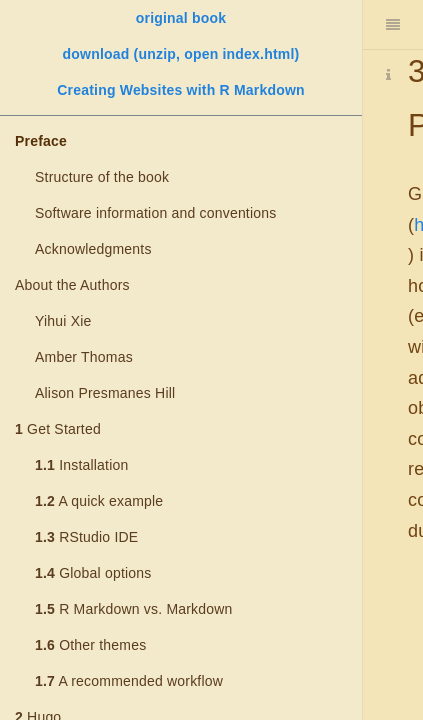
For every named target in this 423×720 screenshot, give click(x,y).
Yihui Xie (63, 321)
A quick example (99, 501)
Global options (93, 573)
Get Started (58, 429)
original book (181, 18)
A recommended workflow (129, 681)
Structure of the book (102, 177)
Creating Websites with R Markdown (181, 90)
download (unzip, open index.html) (181, 54)
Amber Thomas (84, 357)
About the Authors (72, 285)
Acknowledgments (93, 249)
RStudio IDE (86, 537)
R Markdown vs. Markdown (134, 609)
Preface (41, 141)
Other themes (90, 645)
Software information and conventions (155, 213)
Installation (81, 465)
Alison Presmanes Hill (105, 393)
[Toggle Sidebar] (393, 25)
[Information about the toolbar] (388, 75)
